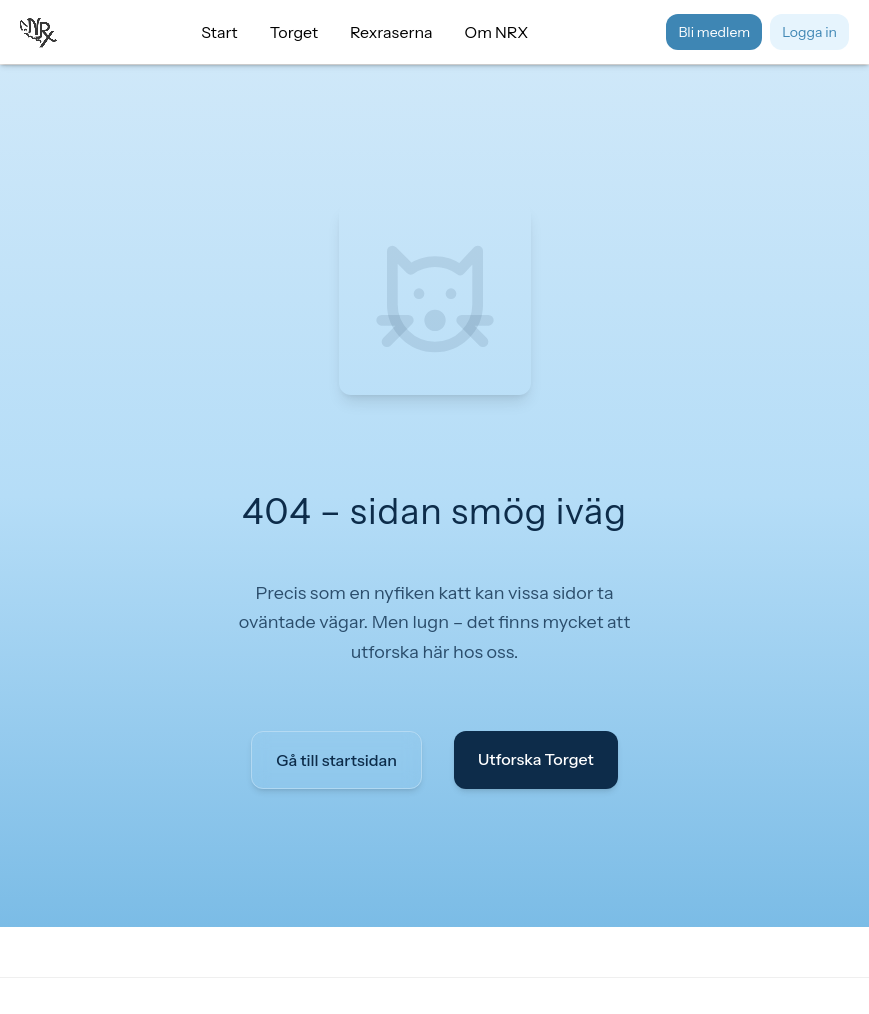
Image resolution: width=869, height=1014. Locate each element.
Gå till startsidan (336, 760)
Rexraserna (391, 32)
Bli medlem (714, 32)
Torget (294, 32)
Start (219, 32)
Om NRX (497, 32)
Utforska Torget (536, 759)
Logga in (809, 32)
